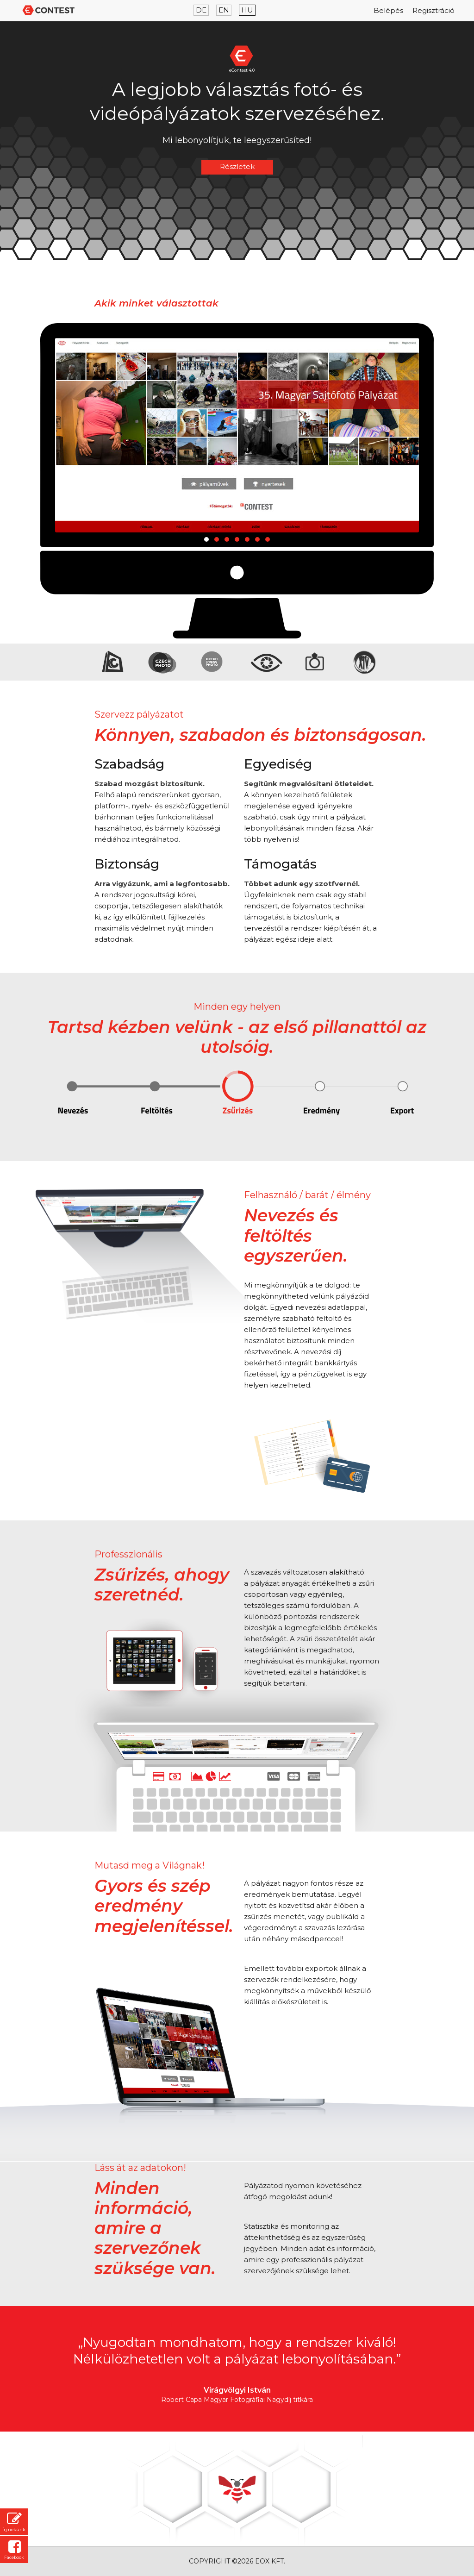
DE (201, 10)
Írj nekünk (13, 2522)
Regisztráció (433, 10)
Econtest (49, 10)
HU (247, 10)
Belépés (388, 10)
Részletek (237, 166)
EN (223, 10)
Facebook (14, 2549)
